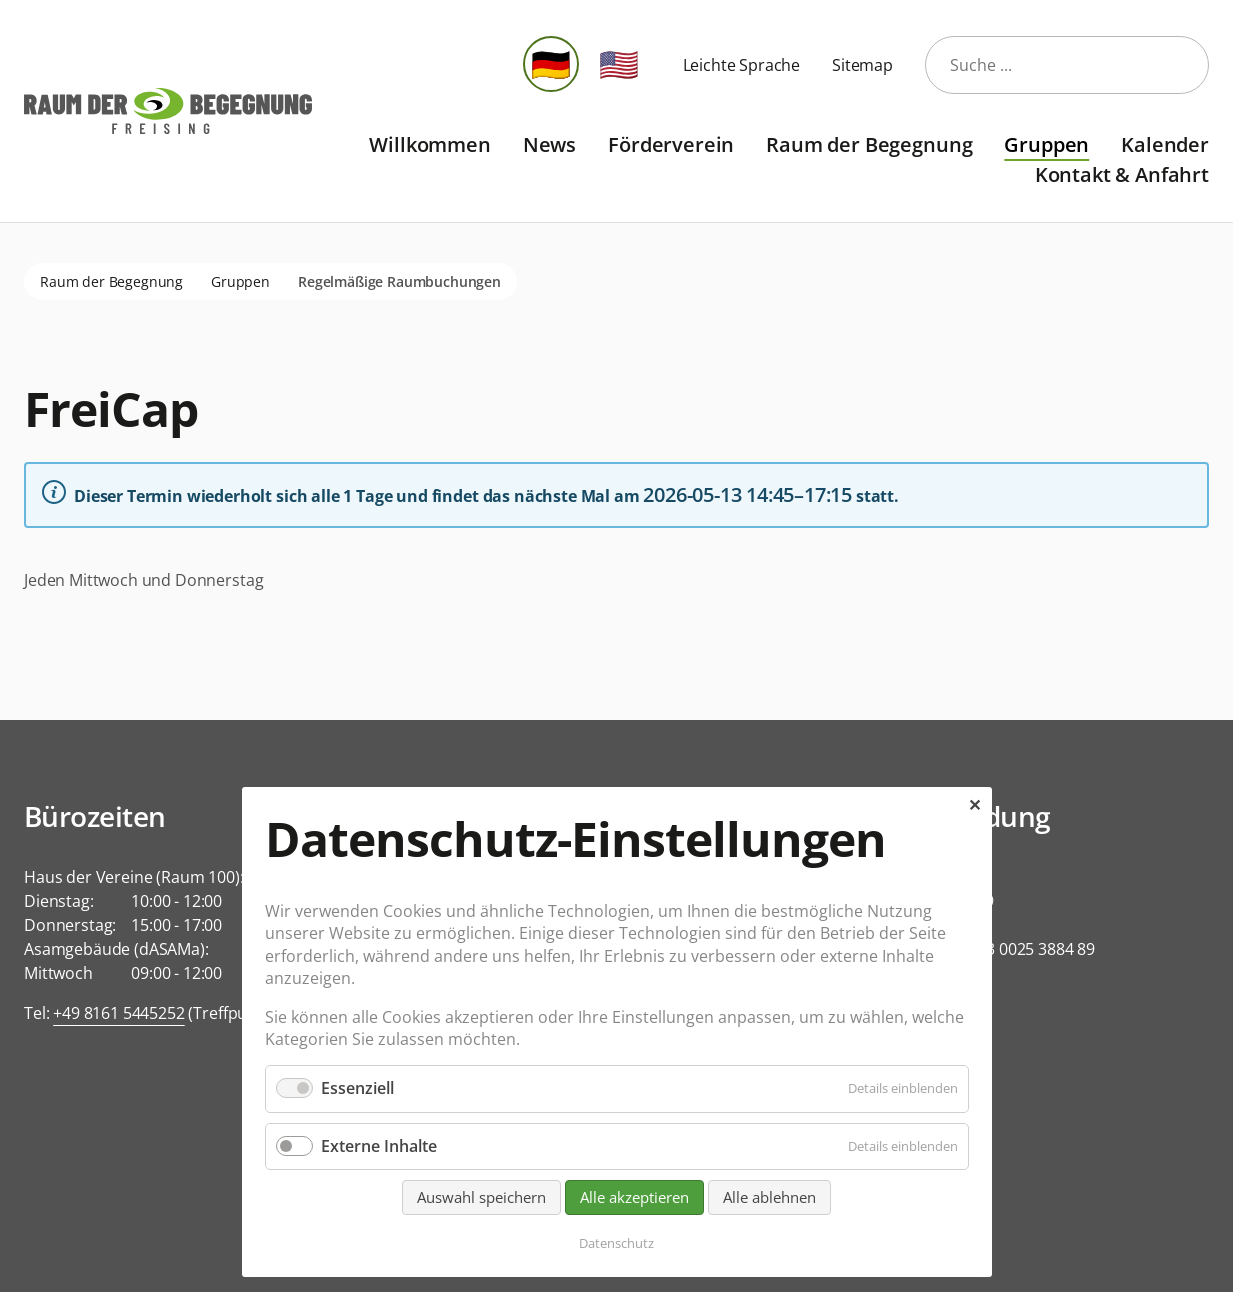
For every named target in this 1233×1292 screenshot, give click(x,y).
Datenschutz (616, 1243)
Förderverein (671, 144)
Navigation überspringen (327, 129)
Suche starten (1181, 65)
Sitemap (862, 65)
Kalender (1165, 144)
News (549, 144)
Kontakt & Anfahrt (1122, 174)
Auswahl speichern (481, 1197)
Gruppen (1046, 144)
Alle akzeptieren (634, 1197)
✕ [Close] (974, 805)
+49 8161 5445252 (118, 1013)
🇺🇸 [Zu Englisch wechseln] (619, 63)
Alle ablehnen (769, 1197)
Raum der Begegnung (869, 144)
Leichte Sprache (742, 65)
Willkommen (429, 144)
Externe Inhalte (379, 1146)
